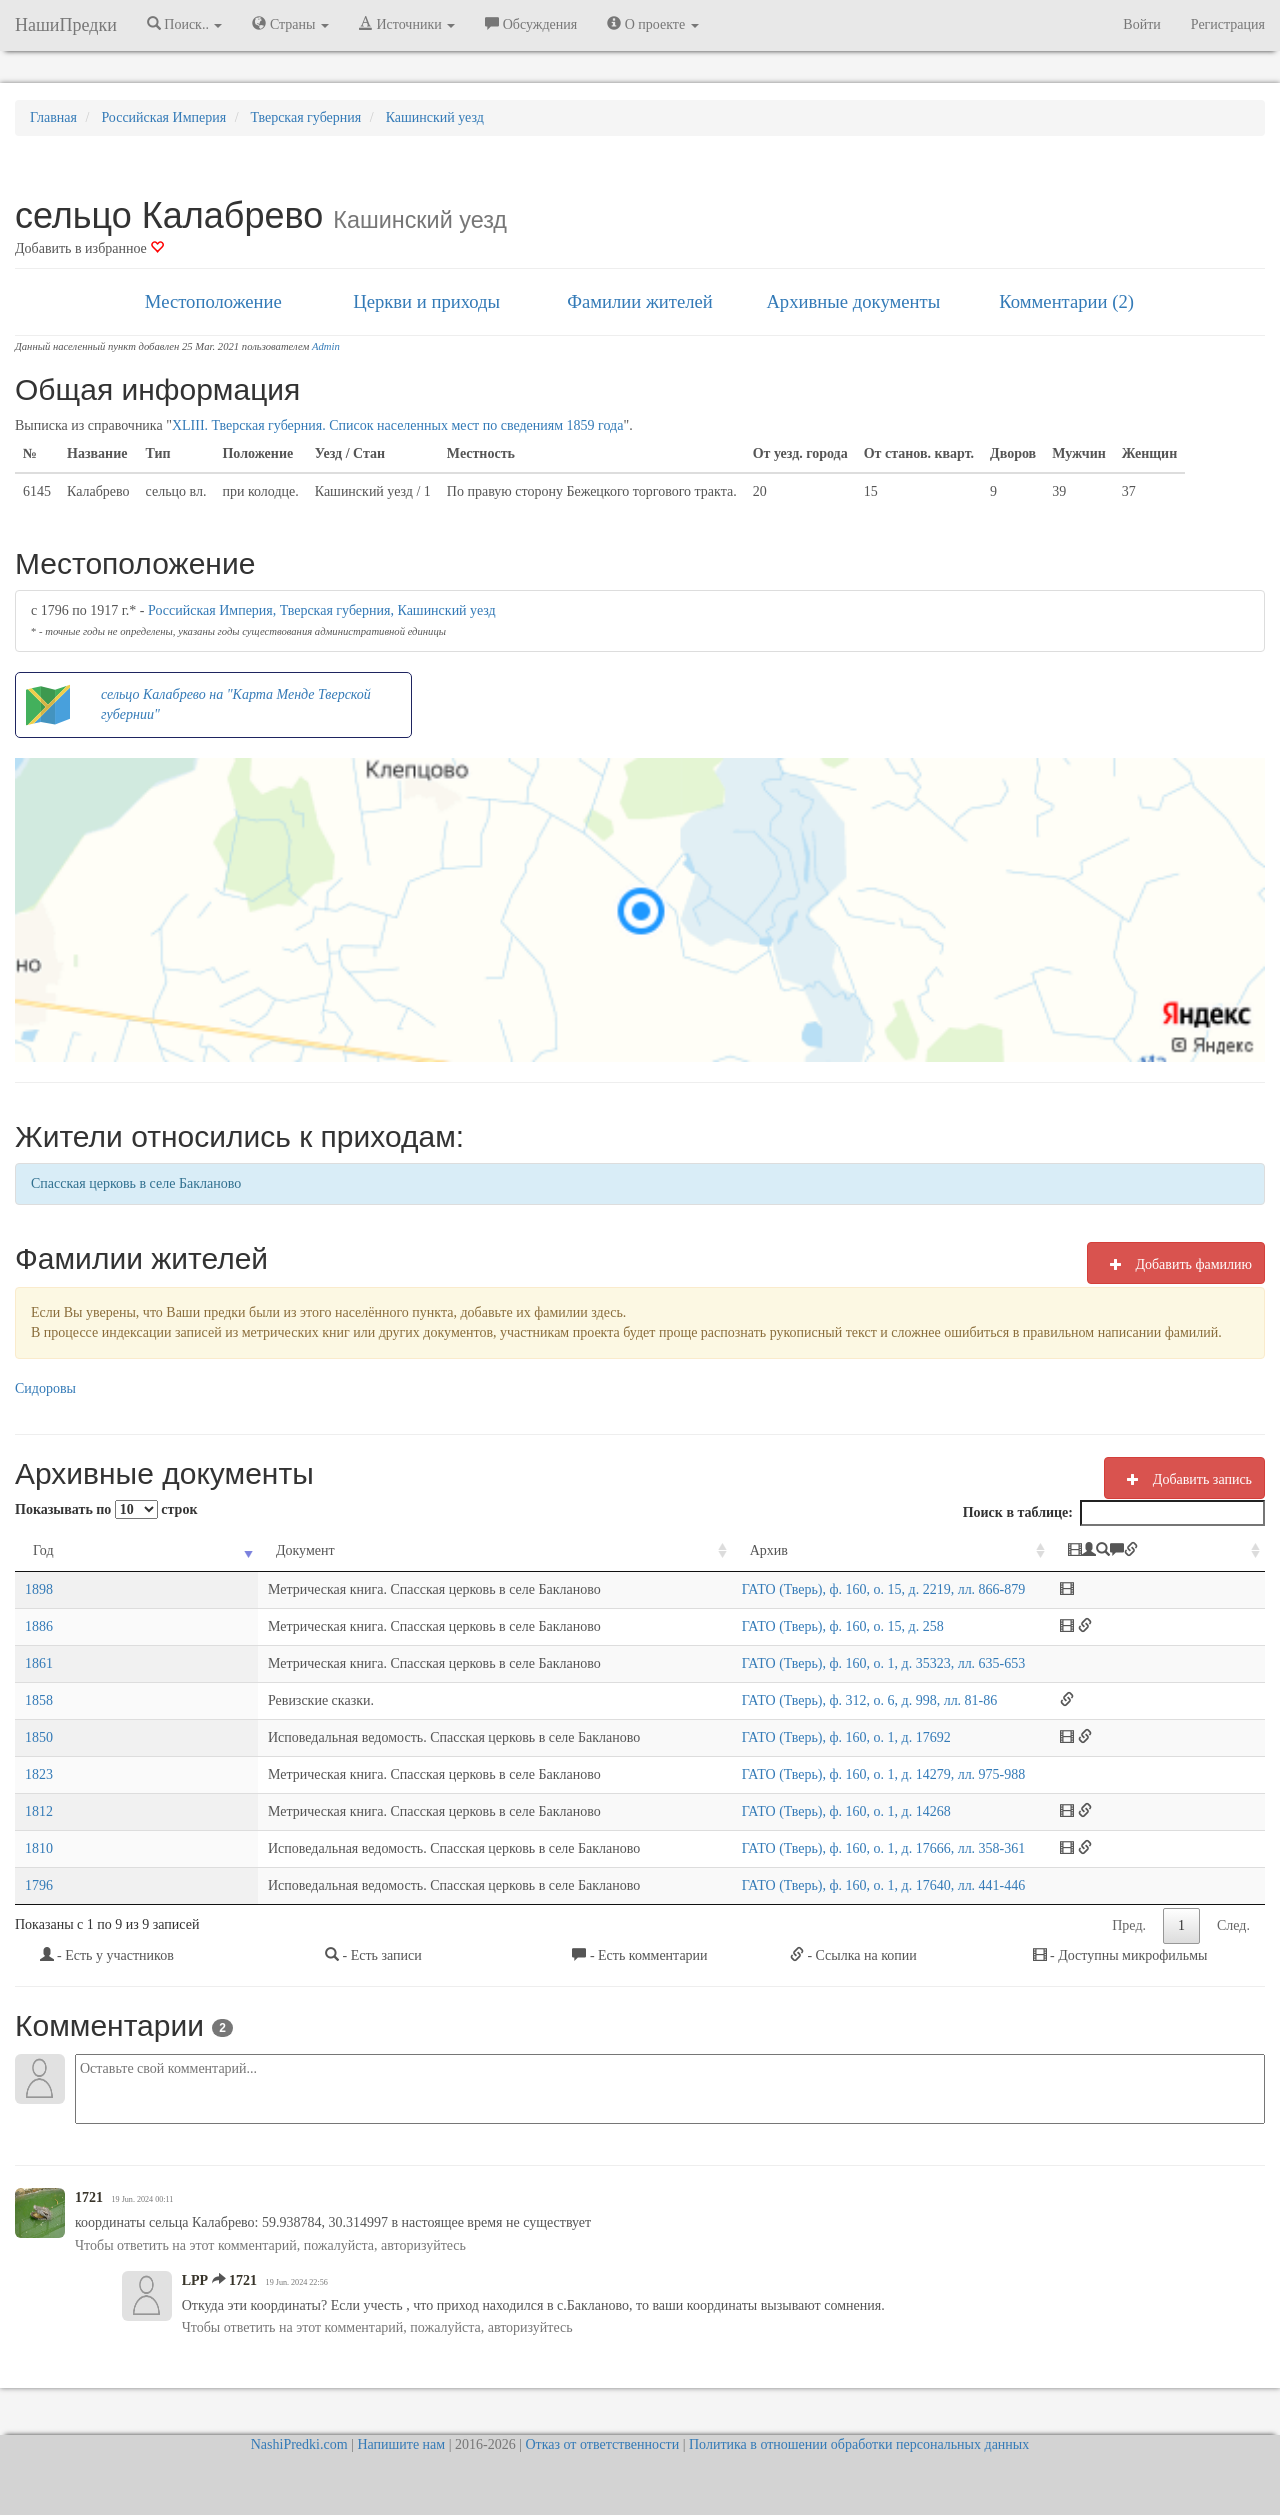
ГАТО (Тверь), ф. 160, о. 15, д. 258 (780, 1626)
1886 (39, 1626)
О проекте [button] (652, 24)
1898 (39, 1589)
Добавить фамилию (1176, 1264)
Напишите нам (401, 2444)
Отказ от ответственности (602, 2444)
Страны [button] (290, 24)
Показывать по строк (106, 1509)
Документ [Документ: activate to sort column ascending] (144, 1550)
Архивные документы (853, 301)
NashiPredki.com (299, 2444)
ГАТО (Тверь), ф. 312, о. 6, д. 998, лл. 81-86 (807, 1700)
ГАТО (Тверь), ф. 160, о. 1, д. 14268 (783, 1811)
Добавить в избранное (89, 248)
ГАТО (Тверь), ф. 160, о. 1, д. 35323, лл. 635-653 (821, 1663)
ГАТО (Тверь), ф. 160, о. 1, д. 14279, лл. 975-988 (821, 1774)
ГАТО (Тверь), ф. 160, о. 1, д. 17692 (783, 1737)
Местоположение (213, 301)
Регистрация (1228, 24)
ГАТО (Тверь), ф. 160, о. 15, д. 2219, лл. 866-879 (821, 1589)
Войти (1141, 24)
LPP (195, 2280)
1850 (39, 1737)
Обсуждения (531, 24)
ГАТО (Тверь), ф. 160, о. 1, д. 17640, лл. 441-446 (821, 1885)
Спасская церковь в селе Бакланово (136, 1183)
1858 (39, 1700)
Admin (326, 346)
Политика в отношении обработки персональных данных (859, 2444)
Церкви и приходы (426, 301)
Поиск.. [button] (185, 24)
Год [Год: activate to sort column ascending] (43, 1550)
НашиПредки (66, 25)
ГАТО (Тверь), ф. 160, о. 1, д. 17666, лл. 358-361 (821, 1848)
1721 (89, 2197)
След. (1233, 1925)
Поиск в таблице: (1114, 1513)
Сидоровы (45, 1388)
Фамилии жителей (640, 301)
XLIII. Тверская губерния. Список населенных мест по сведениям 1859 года (398, 425)
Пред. (1129, 1925)
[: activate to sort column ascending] (1188, 1551)
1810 (39, 1848)
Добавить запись (1184, 1479)
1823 (39, 1774)
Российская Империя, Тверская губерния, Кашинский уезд (322, 610)
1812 (39, 1811)
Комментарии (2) (1066, 301)
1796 (39, 1885)
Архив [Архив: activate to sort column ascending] (706, 1550)
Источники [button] (407, 24)
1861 (39, 1663)
